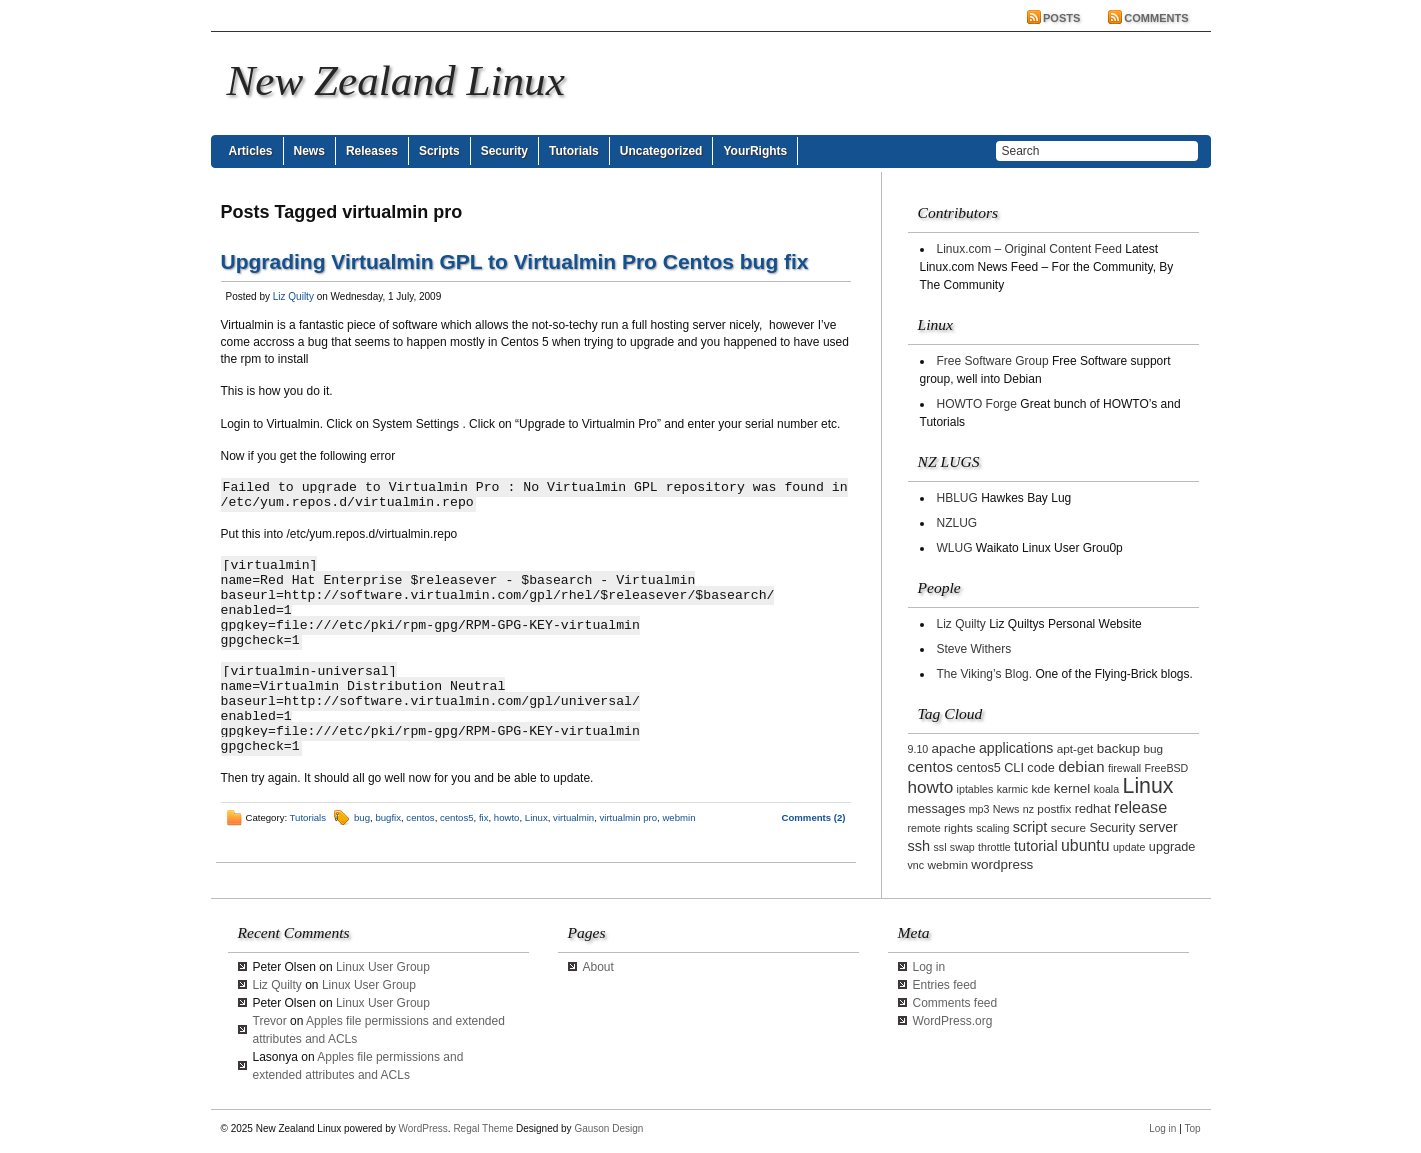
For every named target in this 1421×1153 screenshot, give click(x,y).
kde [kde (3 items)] (1040, 788)
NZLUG (957, 523)
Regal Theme (483, 1128)
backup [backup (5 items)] (1118, 748)
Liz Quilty (293, 296)
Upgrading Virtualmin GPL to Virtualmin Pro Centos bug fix (515, 261)
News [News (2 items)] (1006, 809)
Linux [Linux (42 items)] (1148, 786)
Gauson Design (608, 1128)
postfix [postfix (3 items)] (1054, 808)
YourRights (755, 151)
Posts (1061, 18)
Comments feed (955, 1003)
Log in (929, 967)
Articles (251, 151)
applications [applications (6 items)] (1016, 748)
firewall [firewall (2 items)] (1124, 768)
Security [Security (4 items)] (1112, 828)
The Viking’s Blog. (985, 674)
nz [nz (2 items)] (1028, 809)
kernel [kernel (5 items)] (1072, 788)
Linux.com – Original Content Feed (1029, 249)
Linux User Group (383, 967)
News (309, 151)
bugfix (388, 817)
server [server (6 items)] (1158, 827)
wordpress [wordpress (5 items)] (1002, 864)
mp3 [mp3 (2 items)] (979, 809)
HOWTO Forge (977, 404)
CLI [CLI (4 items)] (1014, 768)
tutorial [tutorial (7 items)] (1036, 846)
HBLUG (957, 498)
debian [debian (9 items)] (1081, 766)
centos (420, 817)
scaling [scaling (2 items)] (992, 828)
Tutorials (574, 151)
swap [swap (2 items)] (962, 847)
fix (484, 817)
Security (504, 151)
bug (362, 817)
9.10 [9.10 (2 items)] (918, 749)
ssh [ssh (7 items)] (919, 846)
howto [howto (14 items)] (931, 787)
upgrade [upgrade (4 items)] (1172, 847)
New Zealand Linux (396, 80)
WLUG (955, 548)
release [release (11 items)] (1140, 807)
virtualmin (573, 817)
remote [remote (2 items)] (924, 828)
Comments (1156, 18)
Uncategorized (661, 151)
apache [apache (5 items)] (954, 748)
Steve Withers (974, 649)
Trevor (270, 1021)
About (598, 967)
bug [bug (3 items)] (1153, 748)
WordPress (423, 1128)
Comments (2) (814, 817)
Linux (536, 817)
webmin (678, 817)
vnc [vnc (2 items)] (916, 865)
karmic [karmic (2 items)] (1012, 789)
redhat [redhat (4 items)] (1093, 809)
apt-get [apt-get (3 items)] (1075, 748)
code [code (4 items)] (1041, 768)
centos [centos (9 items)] (931, 766)
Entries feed (945, 985)
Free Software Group (993, 361)
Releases (372, 151)
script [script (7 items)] (1030, 827)
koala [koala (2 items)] (1106, 789)
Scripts (439, 151)
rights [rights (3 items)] (958, 827)
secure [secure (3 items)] (1068, 827)
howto (507, 817)
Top (1192, 1128)
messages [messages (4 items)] (937, 809)
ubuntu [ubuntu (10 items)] (1085, 845)
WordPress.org (953, 1021)
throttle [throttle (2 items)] (994, 847)
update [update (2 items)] (1129, 847)
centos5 (457, 817)
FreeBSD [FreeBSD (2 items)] (1166, 768)
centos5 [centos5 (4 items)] (978, 768)
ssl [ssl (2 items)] (939, 847)
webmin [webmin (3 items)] (947, 864)
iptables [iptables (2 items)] (975, 789)
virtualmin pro (629, 817)
